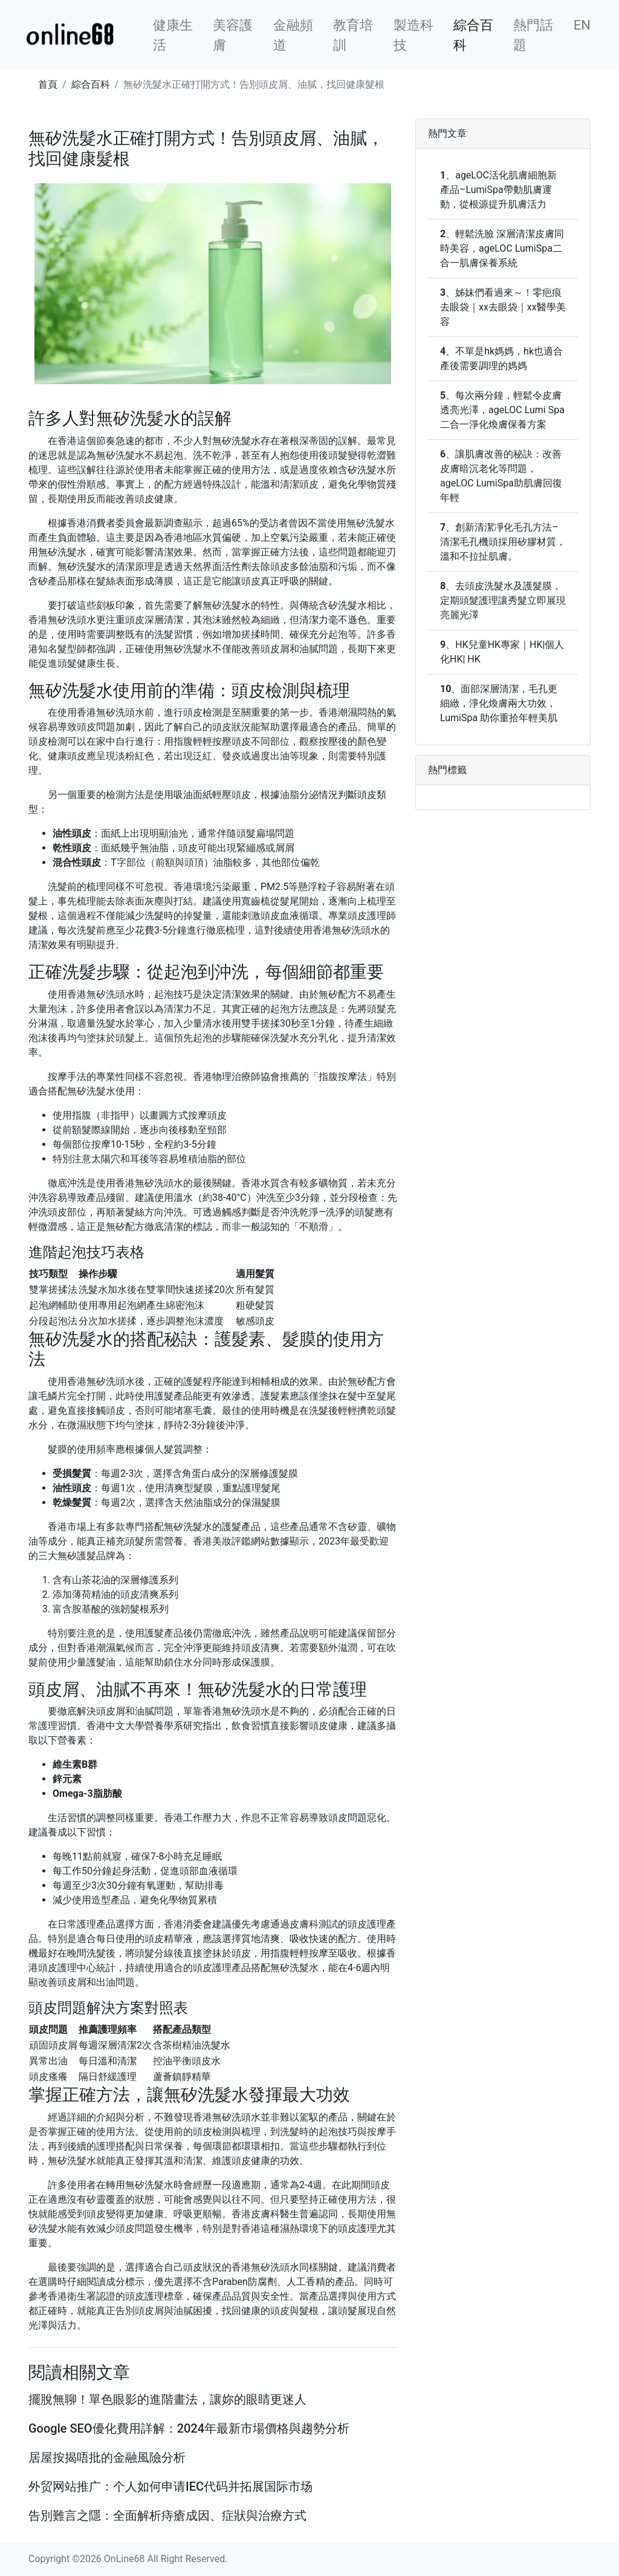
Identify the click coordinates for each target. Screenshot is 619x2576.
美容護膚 (233, 35)
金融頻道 (293, 35)
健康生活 (173, 35)
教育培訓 (353, 35)
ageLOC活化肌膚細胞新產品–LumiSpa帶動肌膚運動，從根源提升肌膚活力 (498, 189)
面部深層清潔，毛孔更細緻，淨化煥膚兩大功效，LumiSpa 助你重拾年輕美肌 (498, 703)
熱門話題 (533, 35)
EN (582, 25)
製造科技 (413, 35)
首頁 (47, 84)
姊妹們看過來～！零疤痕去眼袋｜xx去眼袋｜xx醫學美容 (503, 307)
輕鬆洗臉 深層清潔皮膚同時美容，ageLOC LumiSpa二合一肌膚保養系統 (502, 248)
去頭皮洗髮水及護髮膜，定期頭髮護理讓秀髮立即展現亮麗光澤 (503, 600)
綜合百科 (473, 35)
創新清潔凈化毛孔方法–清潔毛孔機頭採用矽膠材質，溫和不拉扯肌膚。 (503, 541)
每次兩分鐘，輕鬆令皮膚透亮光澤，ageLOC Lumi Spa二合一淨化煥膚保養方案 (502, 410)
